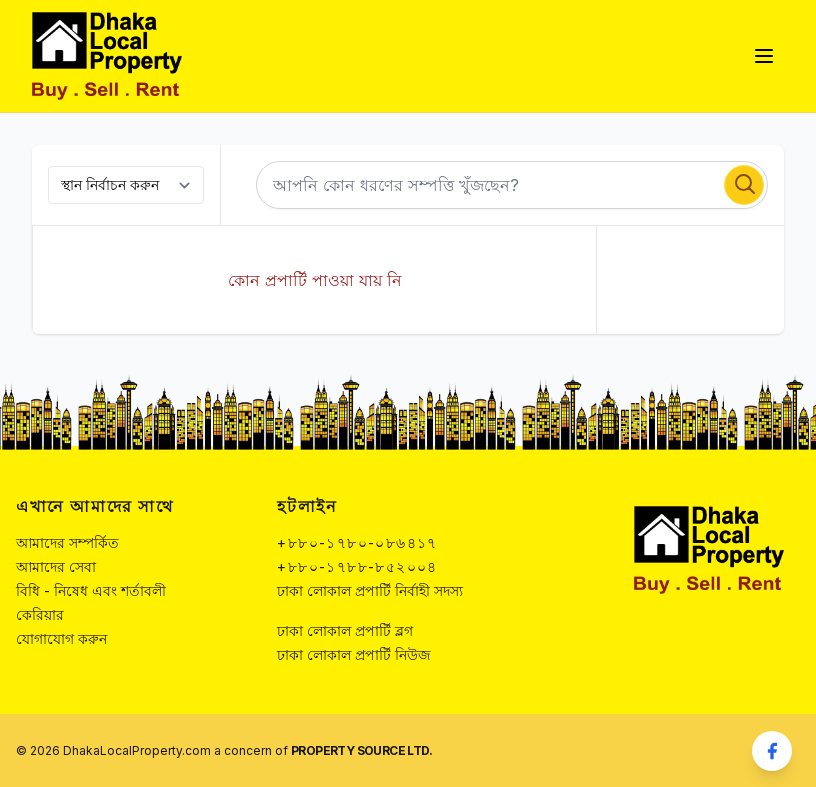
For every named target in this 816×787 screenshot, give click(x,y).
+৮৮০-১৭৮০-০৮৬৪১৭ (357, 542)
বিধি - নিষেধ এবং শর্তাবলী (91, 590)
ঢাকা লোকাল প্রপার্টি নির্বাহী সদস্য (370, 590)
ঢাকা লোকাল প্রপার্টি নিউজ (354, 654)
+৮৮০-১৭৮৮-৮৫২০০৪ (357, 566)
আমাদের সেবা (56, 566)
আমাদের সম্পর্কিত (67, 542)
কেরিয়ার (40, 614)
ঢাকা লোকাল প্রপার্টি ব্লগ (345, 630)
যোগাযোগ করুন (61, 638)
